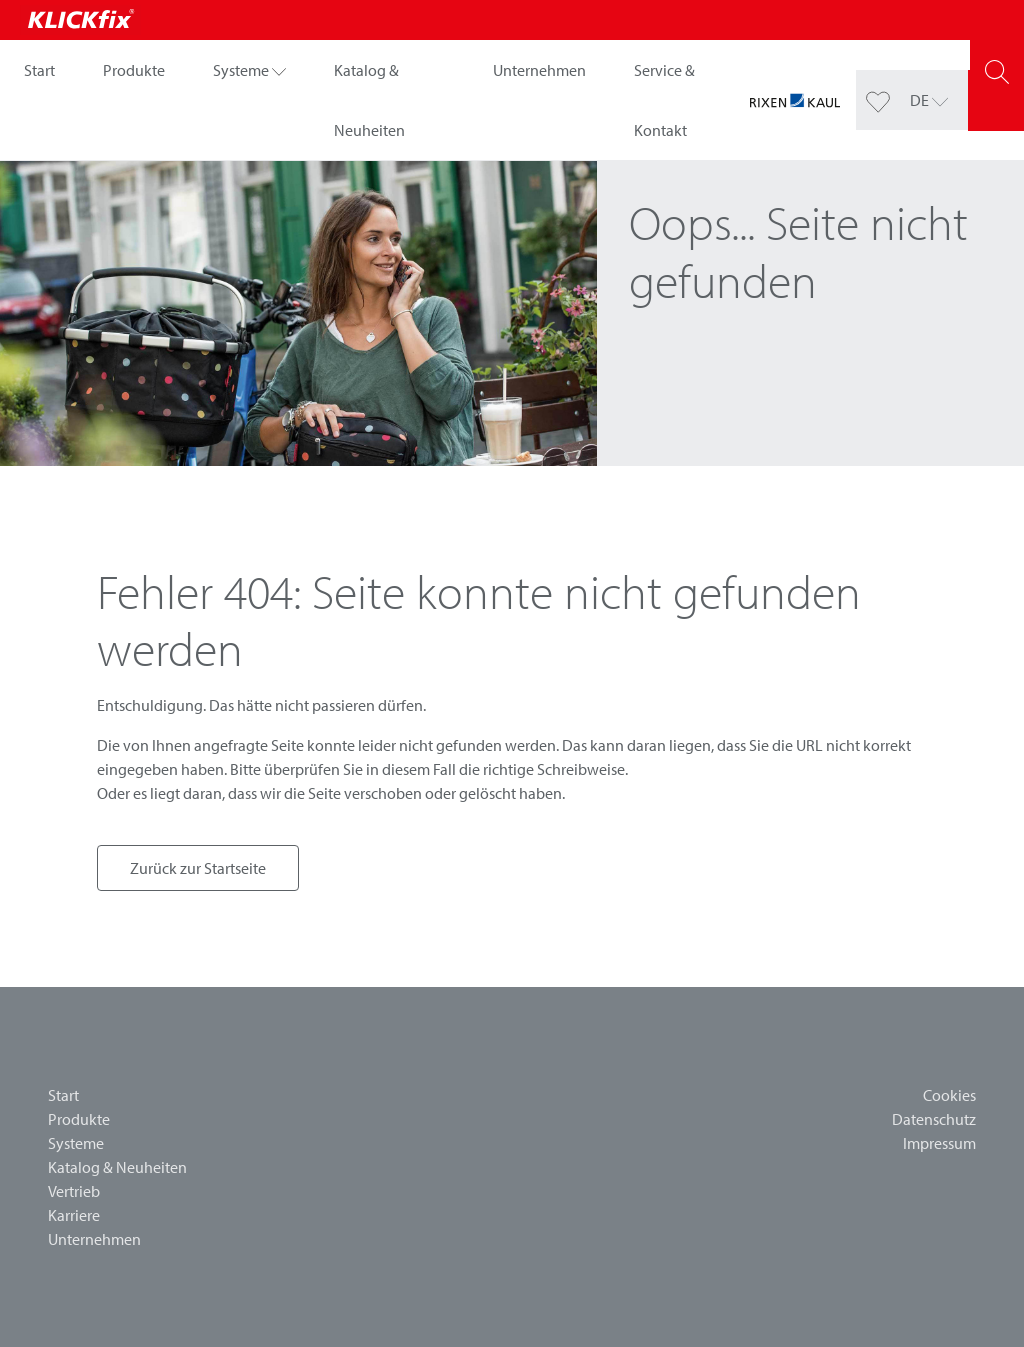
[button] (249, 70)
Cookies (949, 1095)
